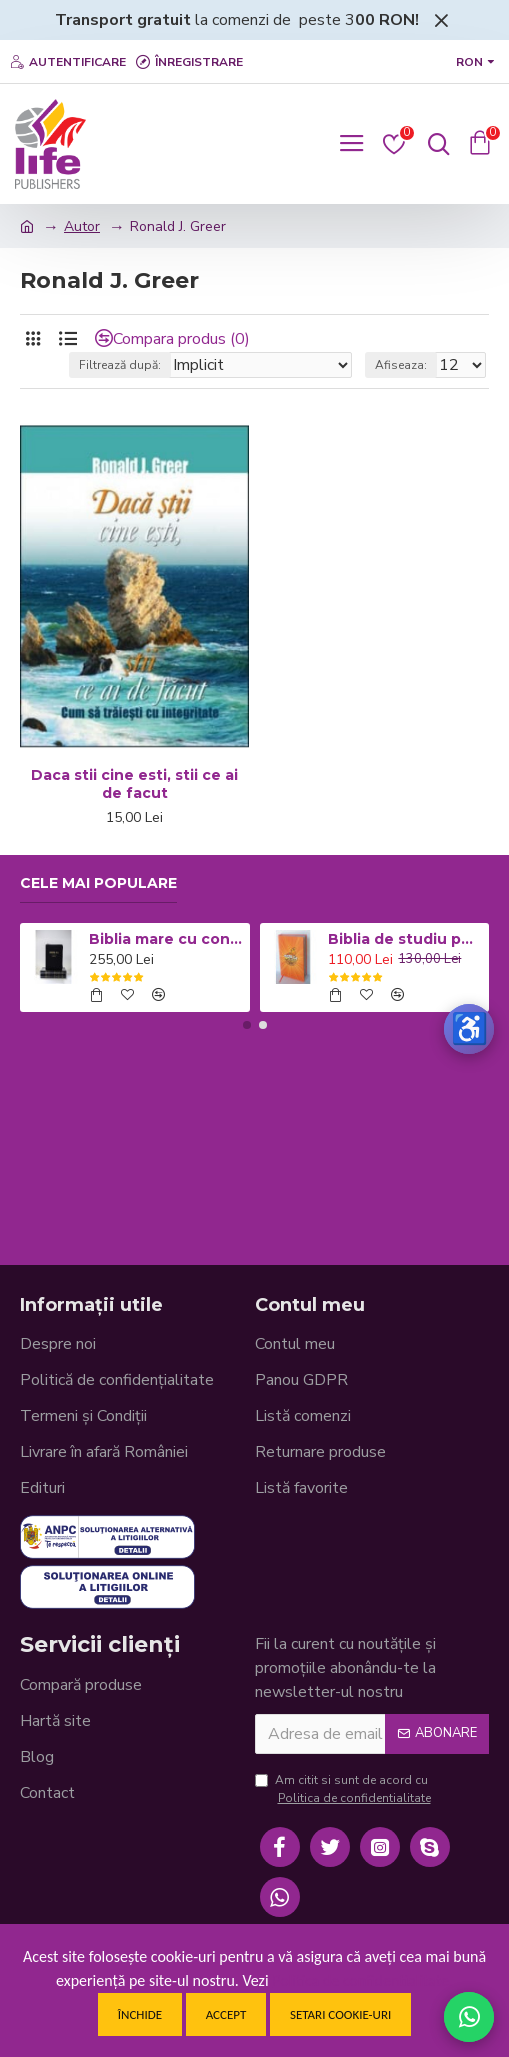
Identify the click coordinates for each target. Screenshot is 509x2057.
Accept (226, 2014)
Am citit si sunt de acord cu (344, 1789)
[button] (247, 1025)
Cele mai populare (98, 883)
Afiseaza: (401, 365)
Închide (140, 2014)
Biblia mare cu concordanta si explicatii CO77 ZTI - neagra (166, 939)
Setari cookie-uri (340, 2014)
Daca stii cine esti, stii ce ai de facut (134, 784)
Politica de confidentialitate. (362, 1980)
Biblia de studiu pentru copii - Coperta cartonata (405, 939)
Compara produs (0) (181, 339)
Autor (82, 226)
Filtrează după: (120, 365)
